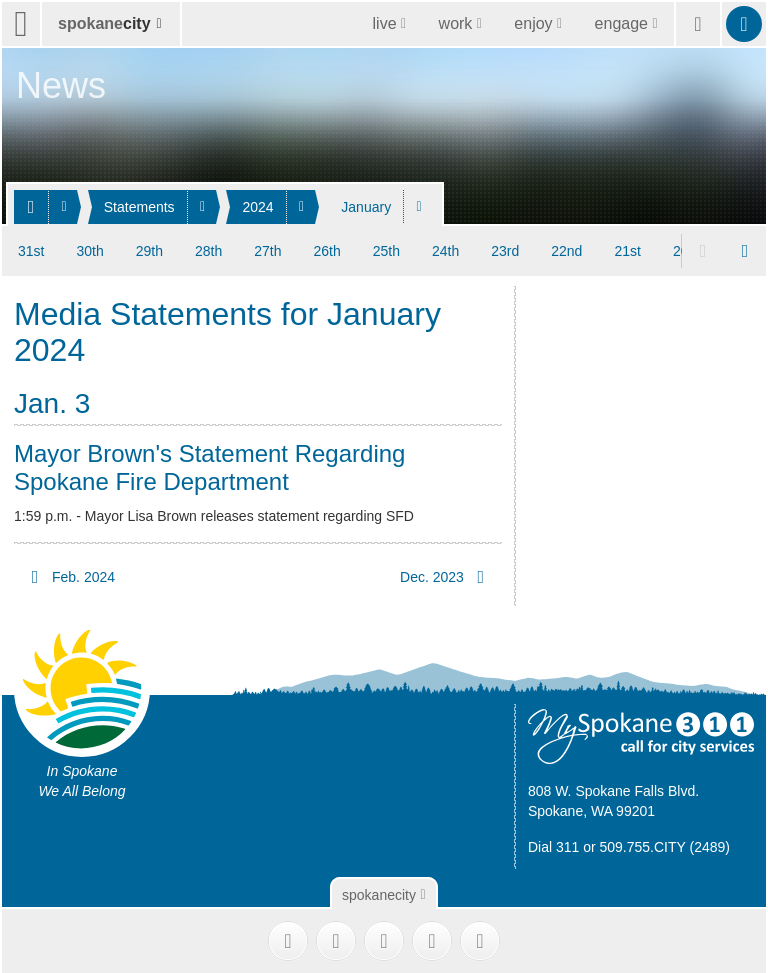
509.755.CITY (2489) (665, 844)
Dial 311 (553, 844)
